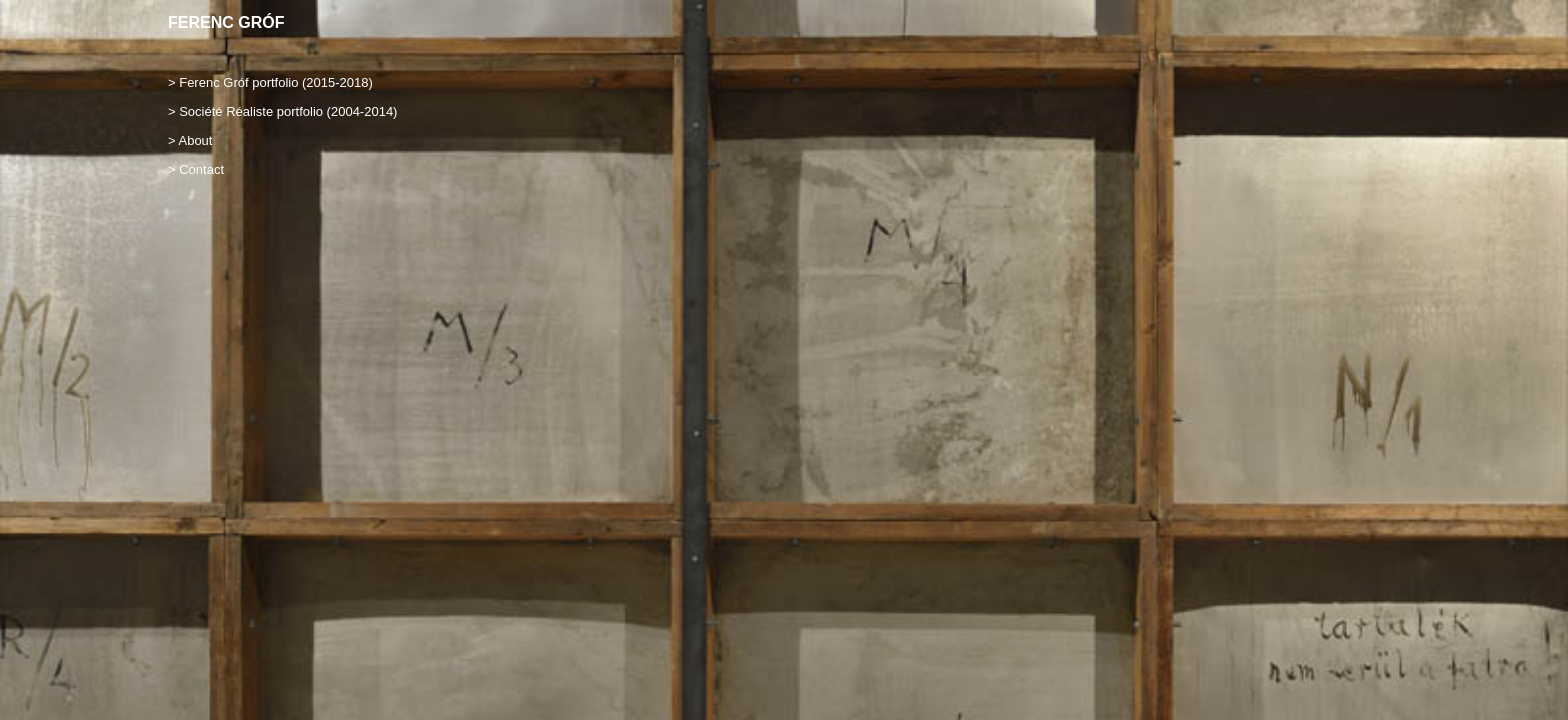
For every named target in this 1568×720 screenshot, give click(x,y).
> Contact (196, 169)
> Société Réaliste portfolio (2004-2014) (282, 111)
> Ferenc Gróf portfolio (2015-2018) (270, 82)
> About (190, 140)
